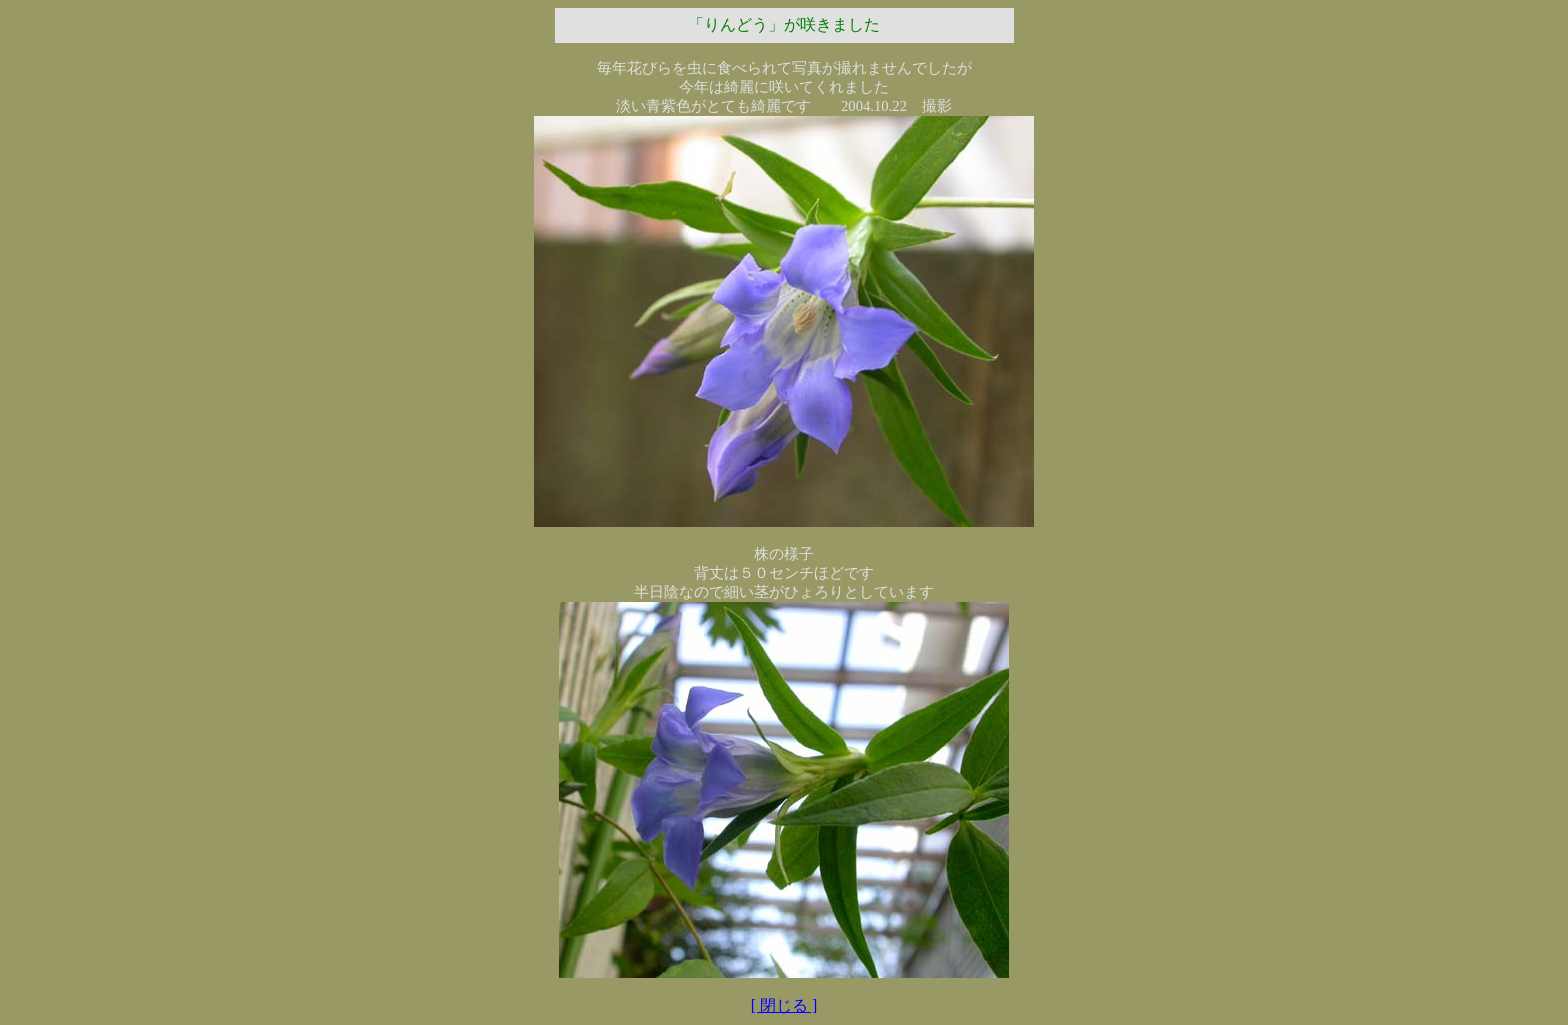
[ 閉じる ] (784, 1005)
